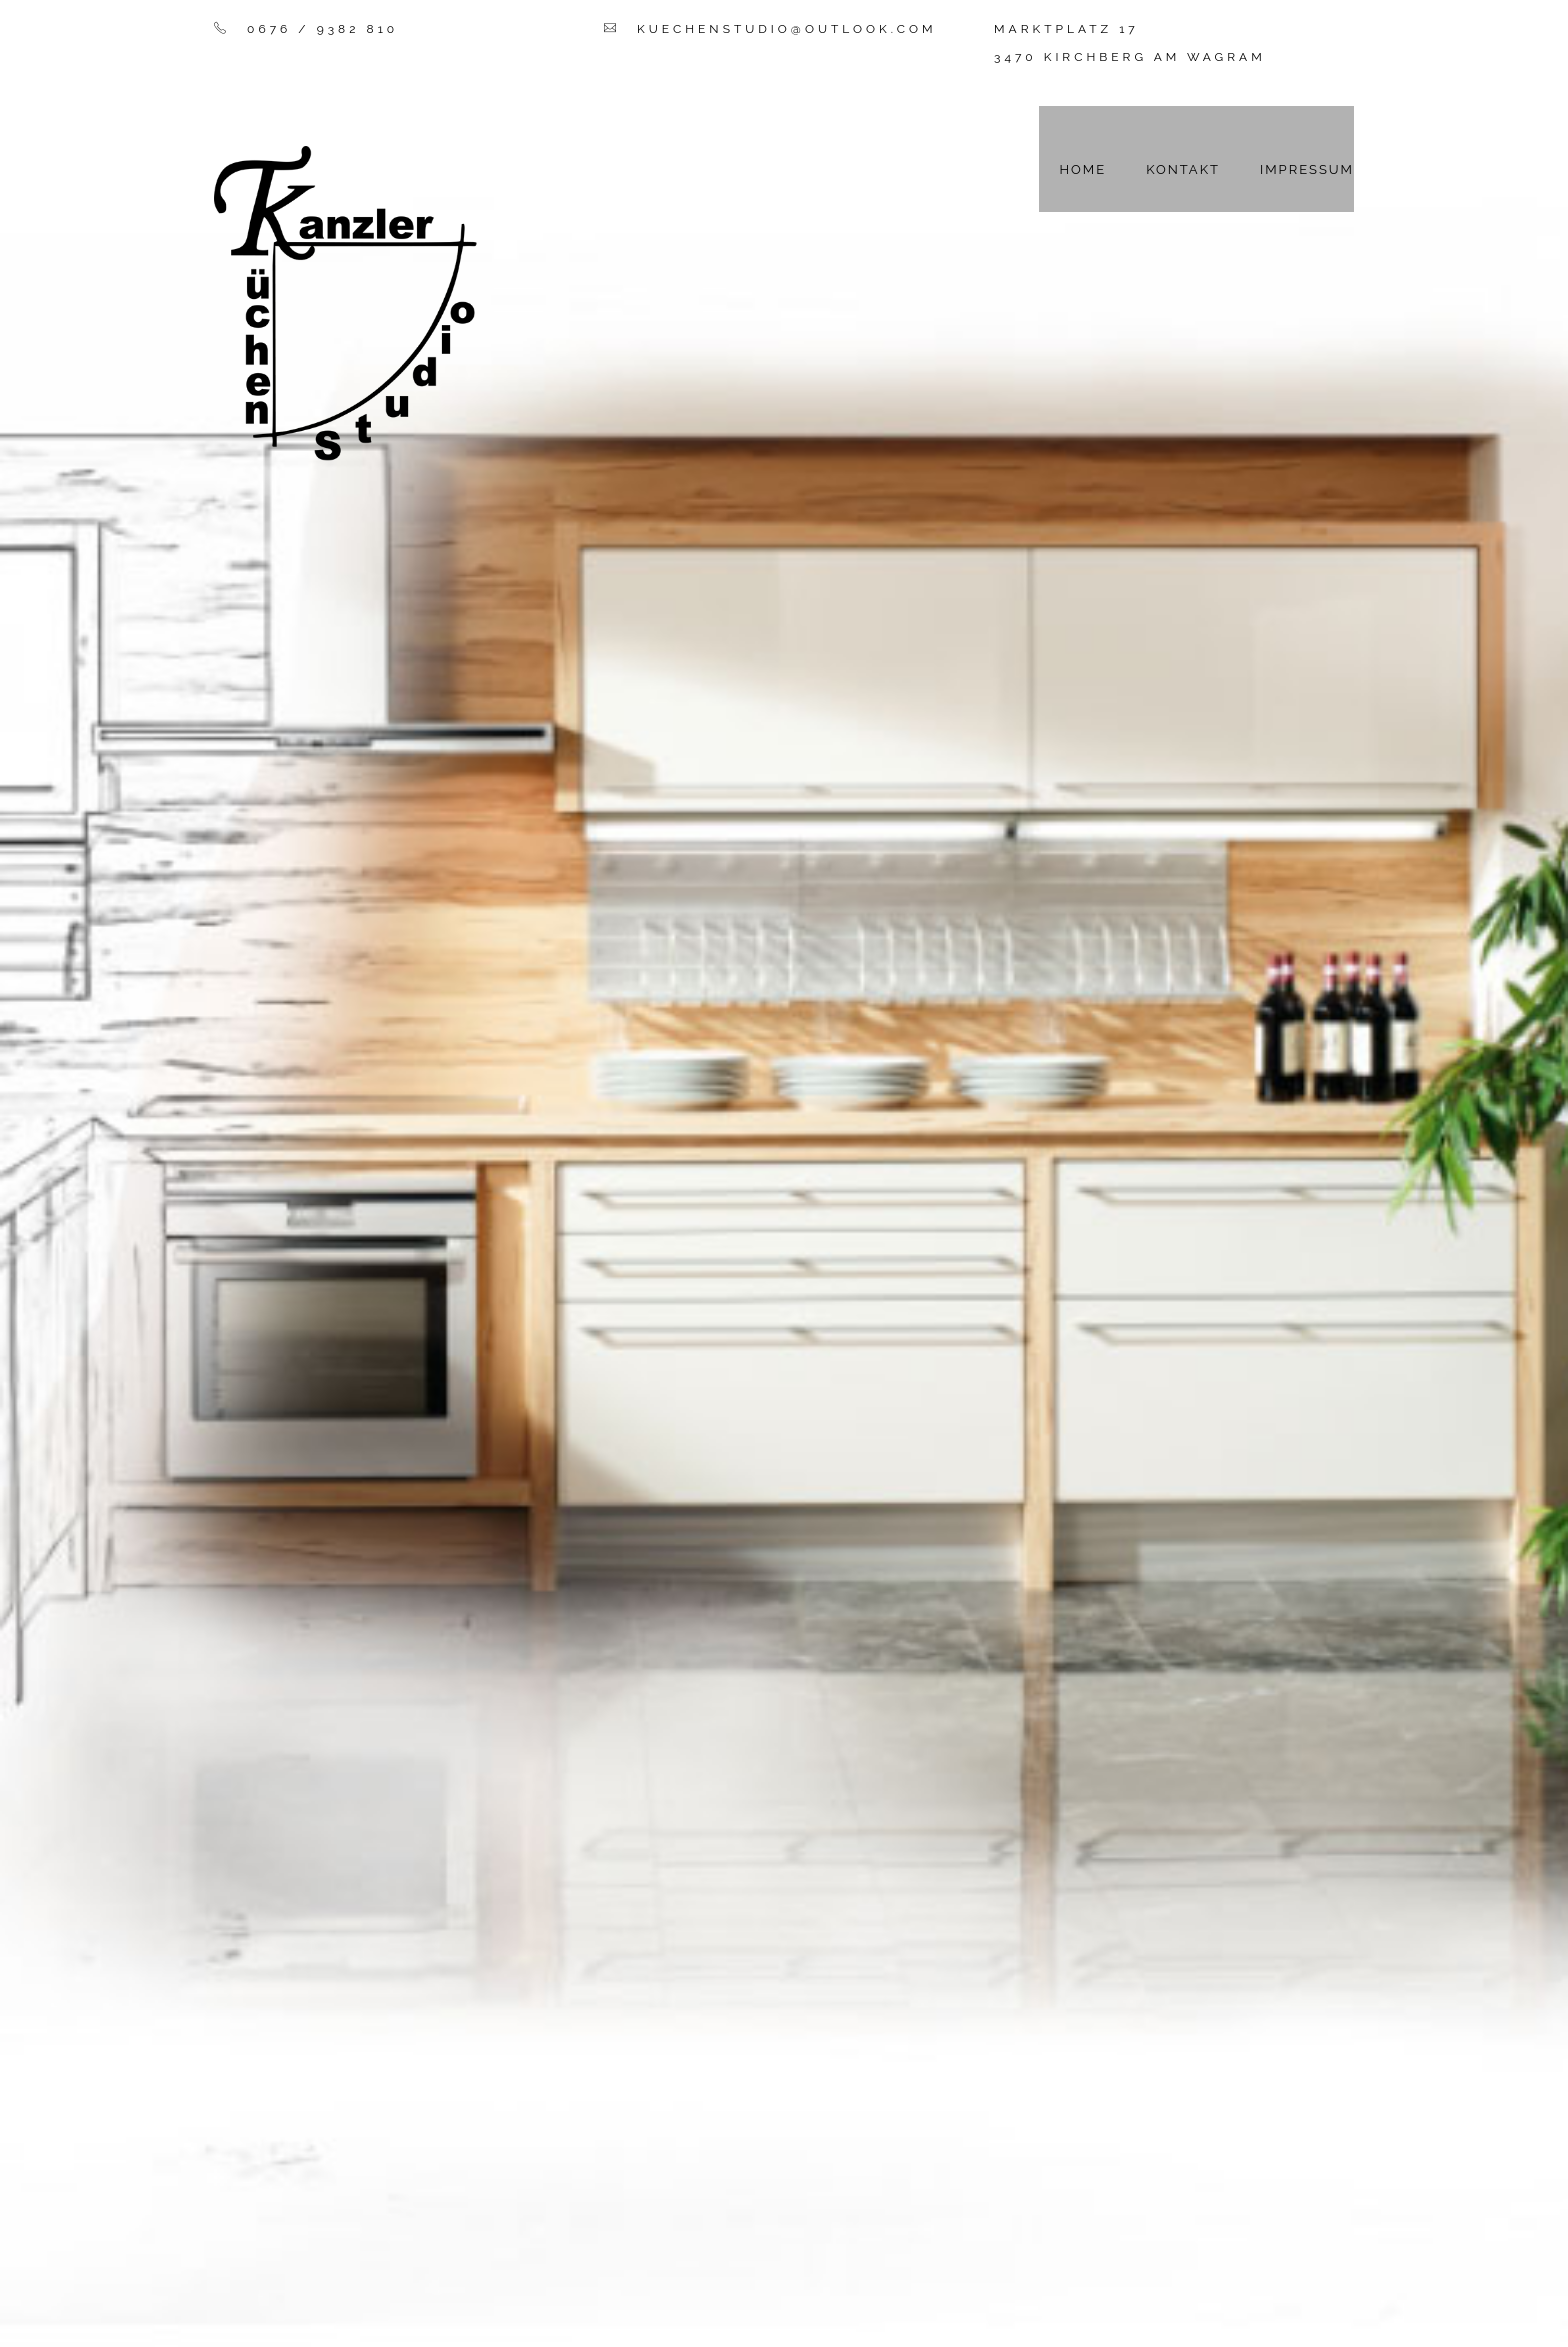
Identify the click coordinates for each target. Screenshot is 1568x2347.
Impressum (1307, 169)
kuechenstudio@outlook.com (786, 29)
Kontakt (1183, 169)
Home (1082, 169)
